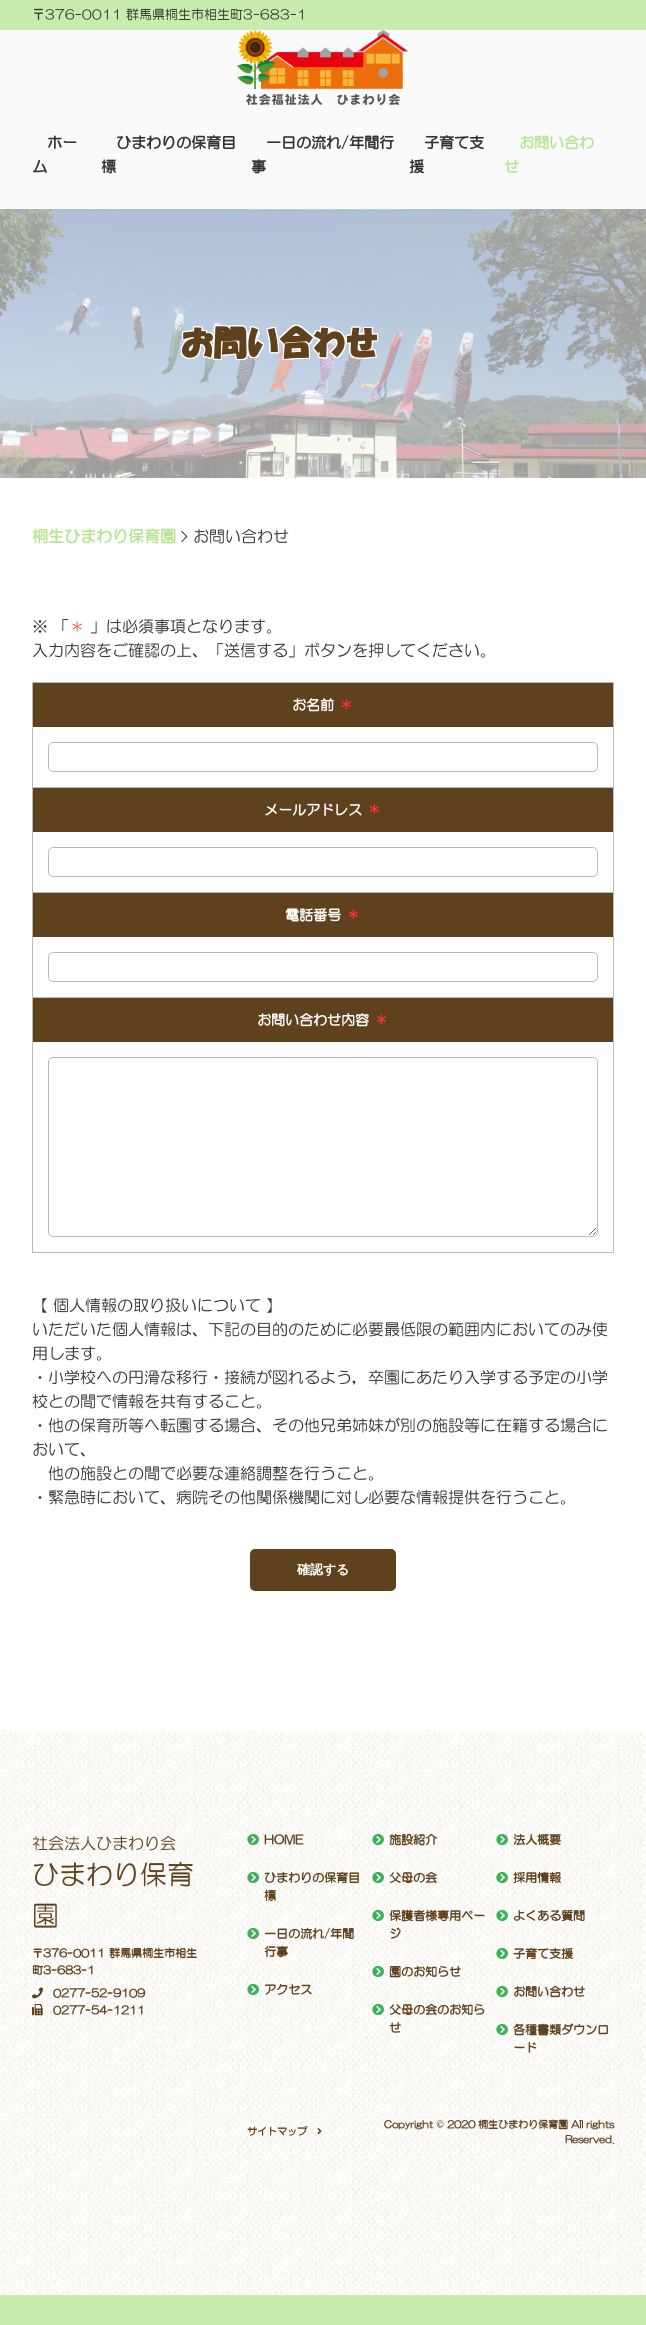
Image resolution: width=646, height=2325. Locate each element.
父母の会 (413, 1878)
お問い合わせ (549, 1992)
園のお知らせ (425, 1972)
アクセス (288, 1990)
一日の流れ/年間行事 (309, 1943)
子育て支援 (543, 1954)
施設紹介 (413, 1840)
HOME (283, 1840)
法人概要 (537, 1840)
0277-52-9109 (88, 1993)
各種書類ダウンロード (561, 2039)
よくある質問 (549, 1916)
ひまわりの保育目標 (312, 1887)
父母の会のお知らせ (437, 2019)
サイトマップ (277, 2131)
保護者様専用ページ (437, 1925)
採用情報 (537, 1878)
